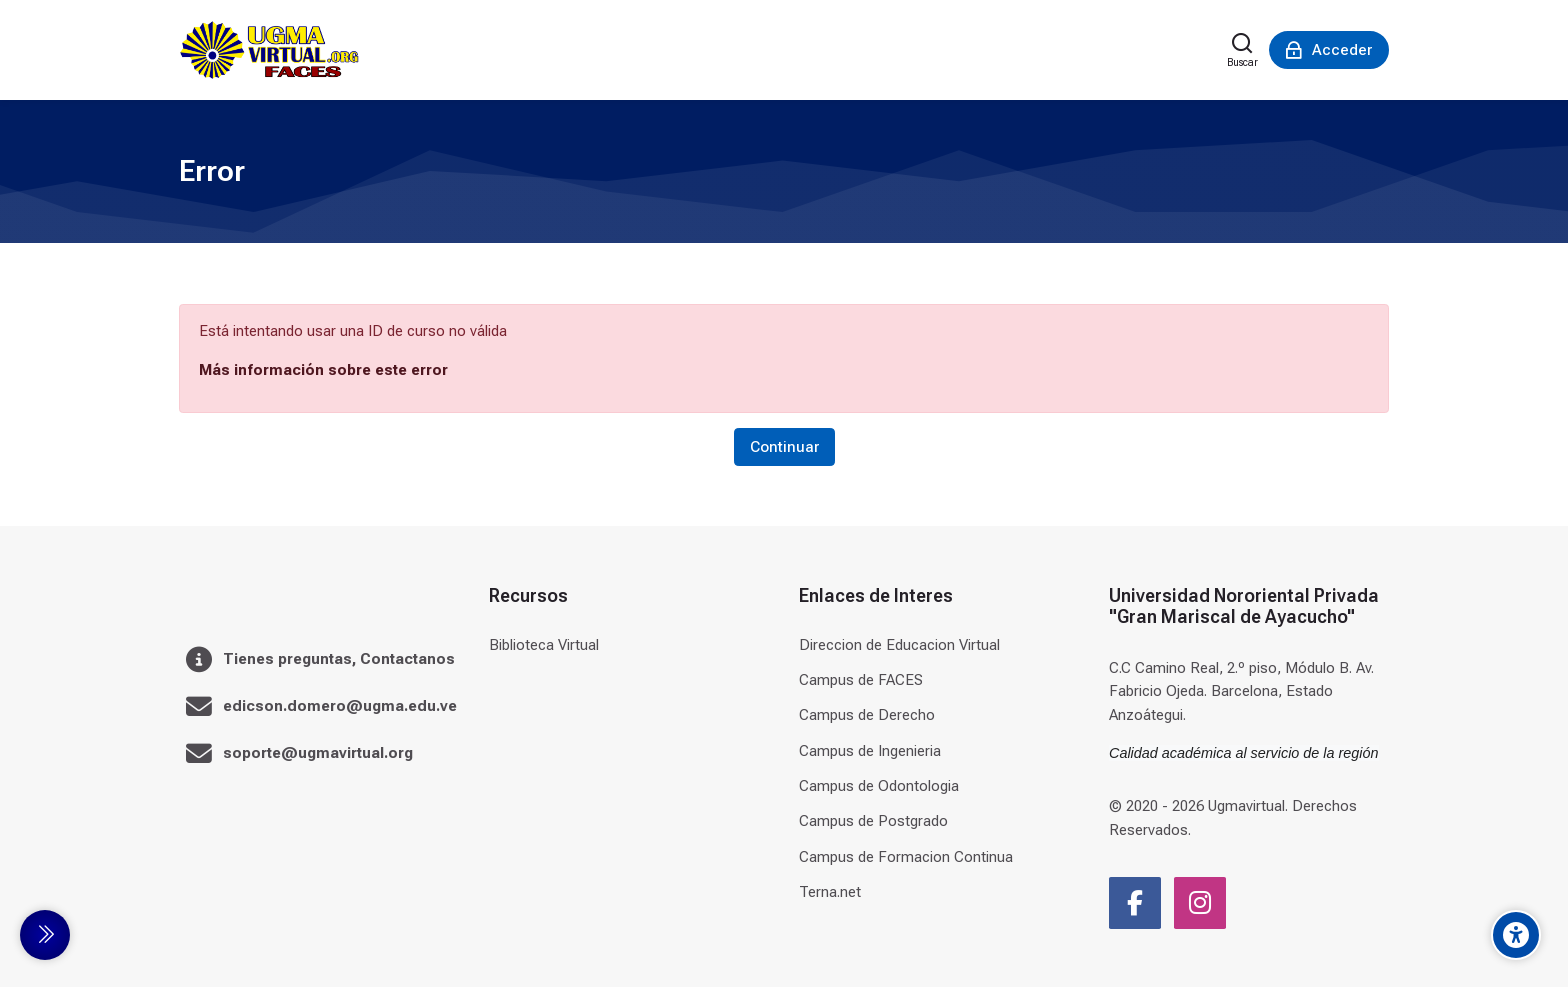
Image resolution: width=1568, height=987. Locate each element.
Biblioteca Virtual (544, 645)
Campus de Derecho (867, 715)
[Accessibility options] (1516, 935)
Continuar (784, 447)
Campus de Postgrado (873, 821)
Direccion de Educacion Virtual (899, 645)
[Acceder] (1329, 50)
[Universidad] (269, 50)
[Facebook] (1135, 903)
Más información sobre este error (323, 370)
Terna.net (830, 892)
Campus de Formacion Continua (906, 857)
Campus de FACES (861, 680)
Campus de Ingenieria (870, 751)
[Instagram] (1200, 903)
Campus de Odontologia (879, 786)
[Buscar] (1242, 50)
